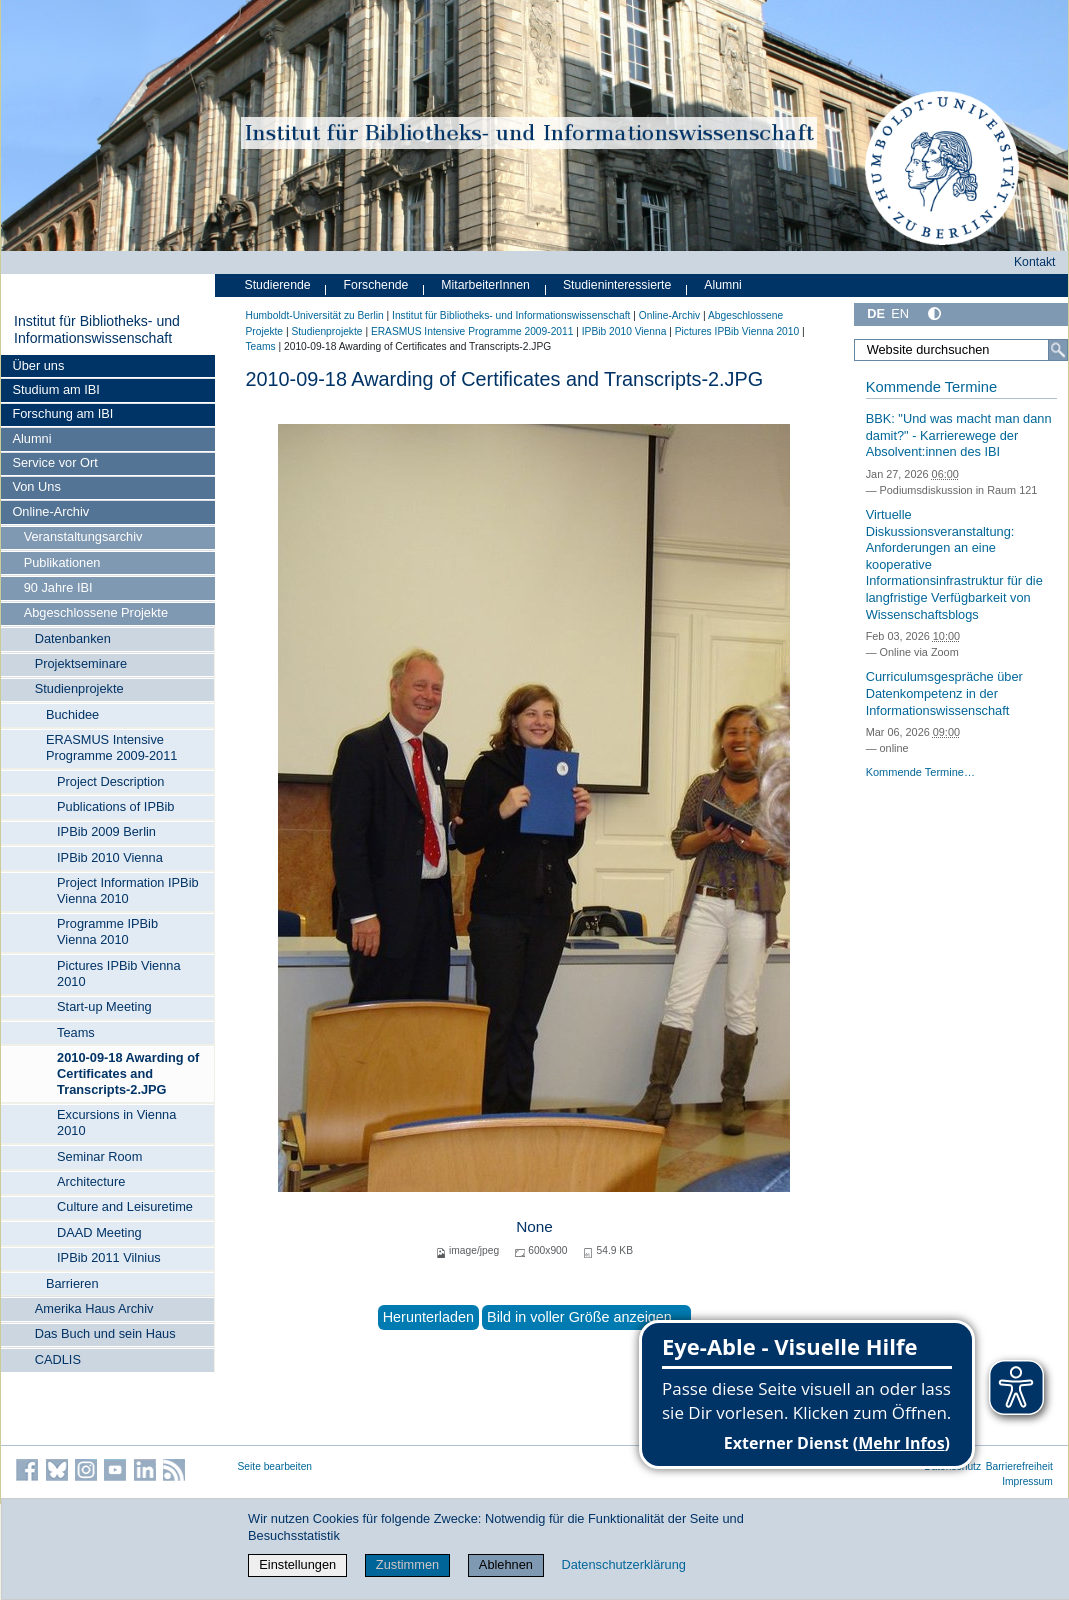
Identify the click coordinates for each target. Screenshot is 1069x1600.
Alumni (31, 438)
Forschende (376, 285)
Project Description (110, 781)
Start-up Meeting (104, 1006)
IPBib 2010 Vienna (110, 857)
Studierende (278, 285)
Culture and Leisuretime (125, 1206)
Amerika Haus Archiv (94, 1308)
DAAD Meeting (99, 1232)
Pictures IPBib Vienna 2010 (119, 973)
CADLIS (58, 1359)
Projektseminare (81, 663)
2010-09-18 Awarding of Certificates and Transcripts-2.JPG (128, 1073)
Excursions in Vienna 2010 (116, 1122)
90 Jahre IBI (58, 587)
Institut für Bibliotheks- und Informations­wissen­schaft (97, 330)
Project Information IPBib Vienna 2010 (128, 890)
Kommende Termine (931, 387)
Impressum (1027, 1481)
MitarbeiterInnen (485, 285)
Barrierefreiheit (1019, 1466)
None (534, 1226)
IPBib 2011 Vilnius (109, 1257)
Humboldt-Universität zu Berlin (315, 315)
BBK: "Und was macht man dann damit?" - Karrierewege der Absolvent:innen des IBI (959, 435)
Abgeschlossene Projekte (96, 612)
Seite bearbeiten (275, 1466)
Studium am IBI (55, 389)
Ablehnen (506, 1564)
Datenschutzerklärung (623, 1564)
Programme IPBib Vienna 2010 (107, 931)
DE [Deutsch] (876, 313)
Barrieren (72, 1283)
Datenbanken (73, 638)
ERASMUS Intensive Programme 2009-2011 (112, 747)
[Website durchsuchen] (960, 350)
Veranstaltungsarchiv (83, 536)
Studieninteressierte (617, 285)
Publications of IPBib (115, 806)
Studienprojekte (79, 688)
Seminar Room (99, 1156)
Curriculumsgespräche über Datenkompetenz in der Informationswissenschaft (944, 693)
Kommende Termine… (920, 772)
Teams (76, 1032)
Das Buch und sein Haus (105, 1333)
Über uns (38, 365)
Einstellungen (297, 1564)
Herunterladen (428, 1317)
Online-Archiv (50, 511)
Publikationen (62, 562)
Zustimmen (407, 1564)
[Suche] (1058, 350)
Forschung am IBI (62, 413)
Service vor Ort (54, 462)
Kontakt (1035, 262)
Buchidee (72, 714)
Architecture (91, 1181)
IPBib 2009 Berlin (106, 831)
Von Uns (36, 486)
